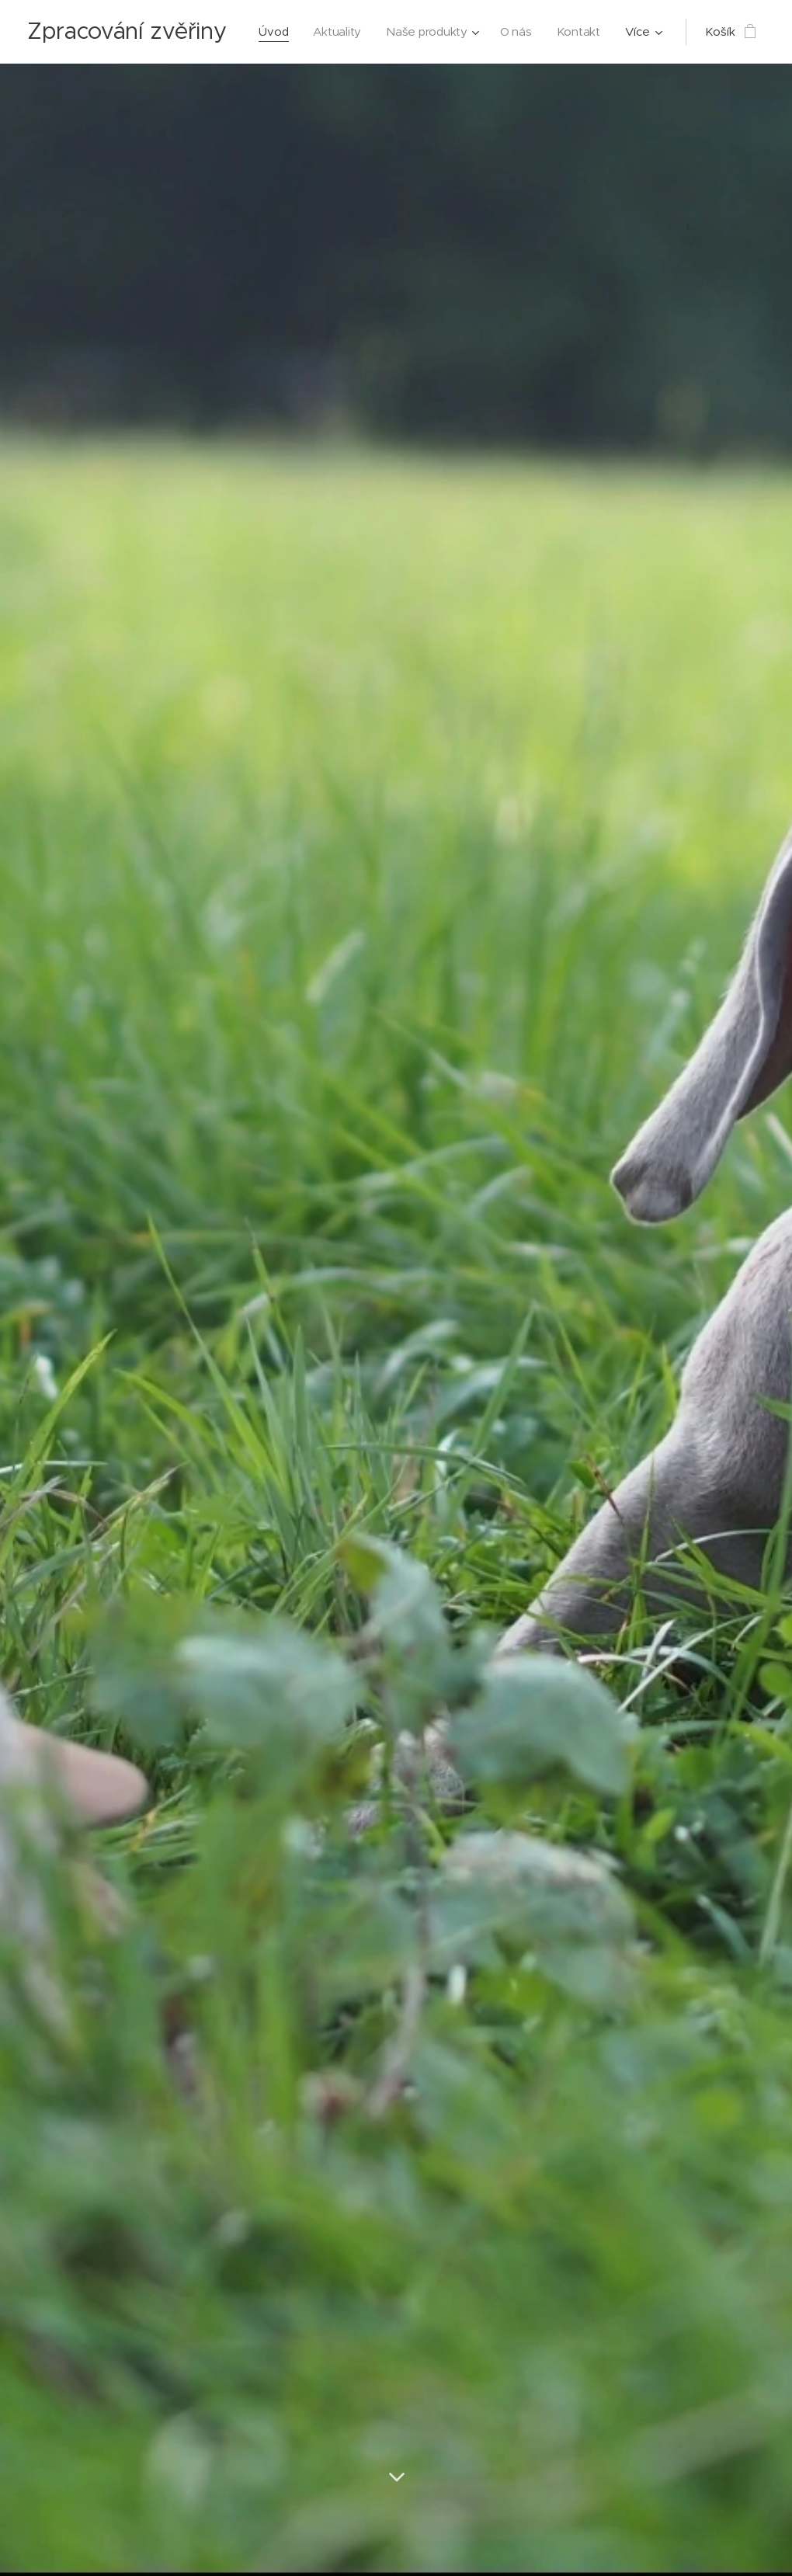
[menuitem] (341, 31)
